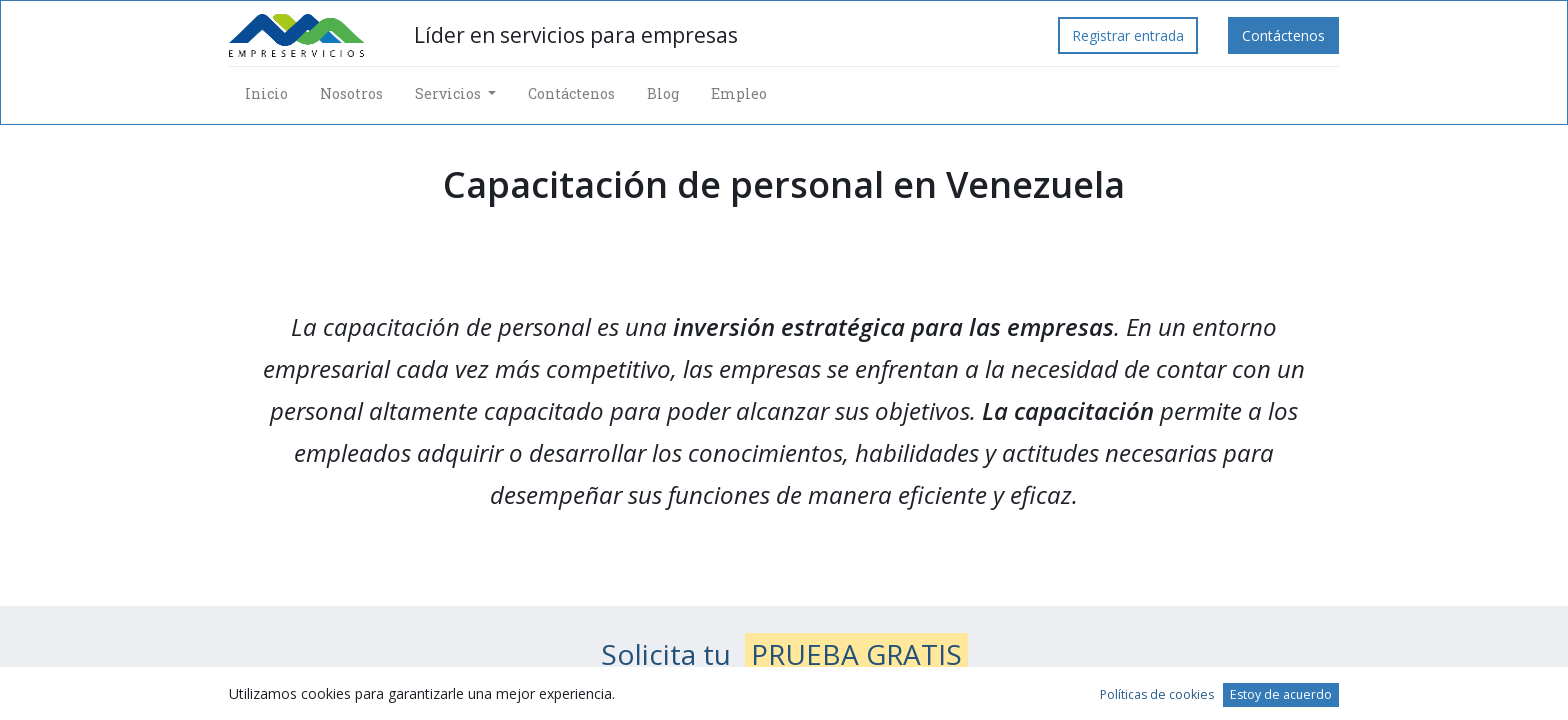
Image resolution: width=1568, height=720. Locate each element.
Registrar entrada (1128, 35)
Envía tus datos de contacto (786, 700)
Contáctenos (1283, 35)
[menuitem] (266, 93)
